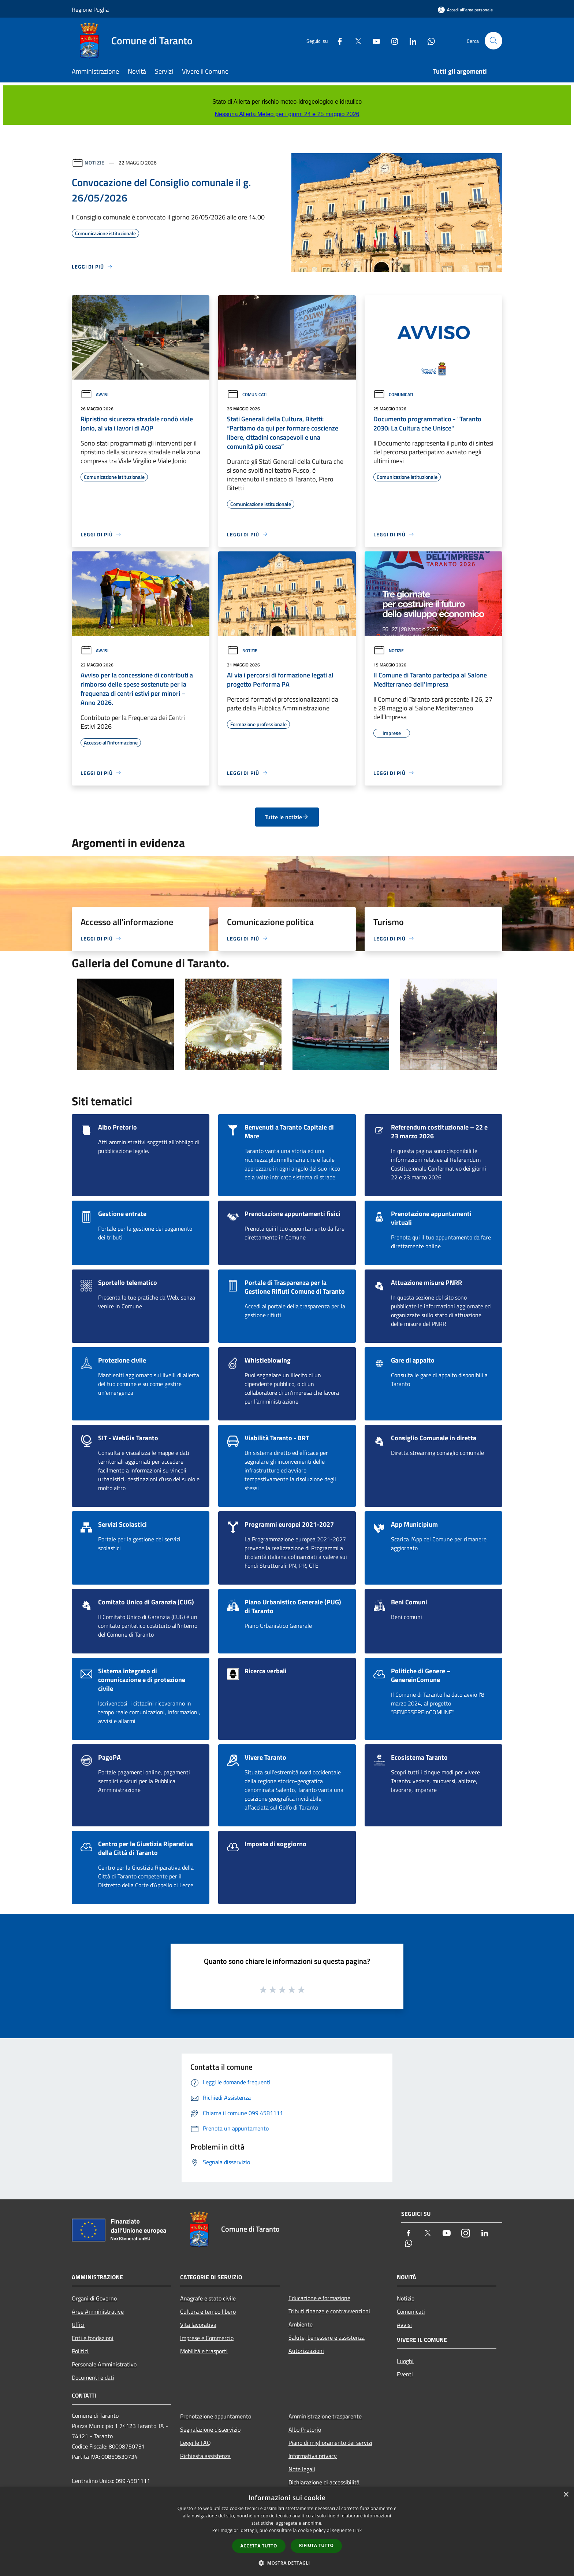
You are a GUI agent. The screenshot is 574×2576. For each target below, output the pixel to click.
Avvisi (94, 394)
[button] (287, 2562)
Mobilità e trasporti (204, 2351)
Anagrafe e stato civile (208, 2298)
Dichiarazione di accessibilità (323, 2482)
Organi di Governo (94, 2298)
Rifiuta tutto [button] (316, 2545)
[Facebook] (336, 40)
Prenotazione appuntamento (215, 2416)
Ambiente (300, 2324)
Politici (80, 2351)
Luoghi (405, 2361)
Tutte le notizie (287, 817)
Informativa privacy (312, 2455)
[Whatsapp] (428, 40)
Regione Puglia (90, 9)
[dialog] (287, 2531)
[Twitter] (355, 40)
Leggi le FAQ (195, 2442)
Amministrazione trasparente (325, 2416)
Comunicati (246, 394)
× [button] (566, 2495)
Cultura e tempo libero (208, 2311)
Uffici (78, 2324)
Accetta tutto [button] (259, 2546)
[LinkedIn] (410, 40)
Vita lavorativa (198, 2324)
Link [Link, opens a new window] (357, 2530)
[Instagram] (391, 40)
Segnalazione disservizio (210, 2429)
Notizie (95, 162)
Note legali (301, 2469)
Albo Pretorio (304, 2429)
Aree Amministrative (98, 2311)
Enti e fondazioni (92, 2337)
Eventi (405, 2374)
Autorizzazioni (306, 2350)
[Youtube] (373, 40)
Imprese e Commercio (207, 2337)
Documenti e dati (93, 2377)
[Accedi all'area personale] (465, 9)
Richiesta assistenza (205, 2455)
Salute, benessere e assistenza (326, 2337)
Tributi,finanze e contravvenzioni (329, 2311)
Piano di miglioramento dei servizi (330, 2442)
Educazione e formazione (319, 2298)
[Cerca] (493, 40)
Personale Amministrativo (104, 2364)
